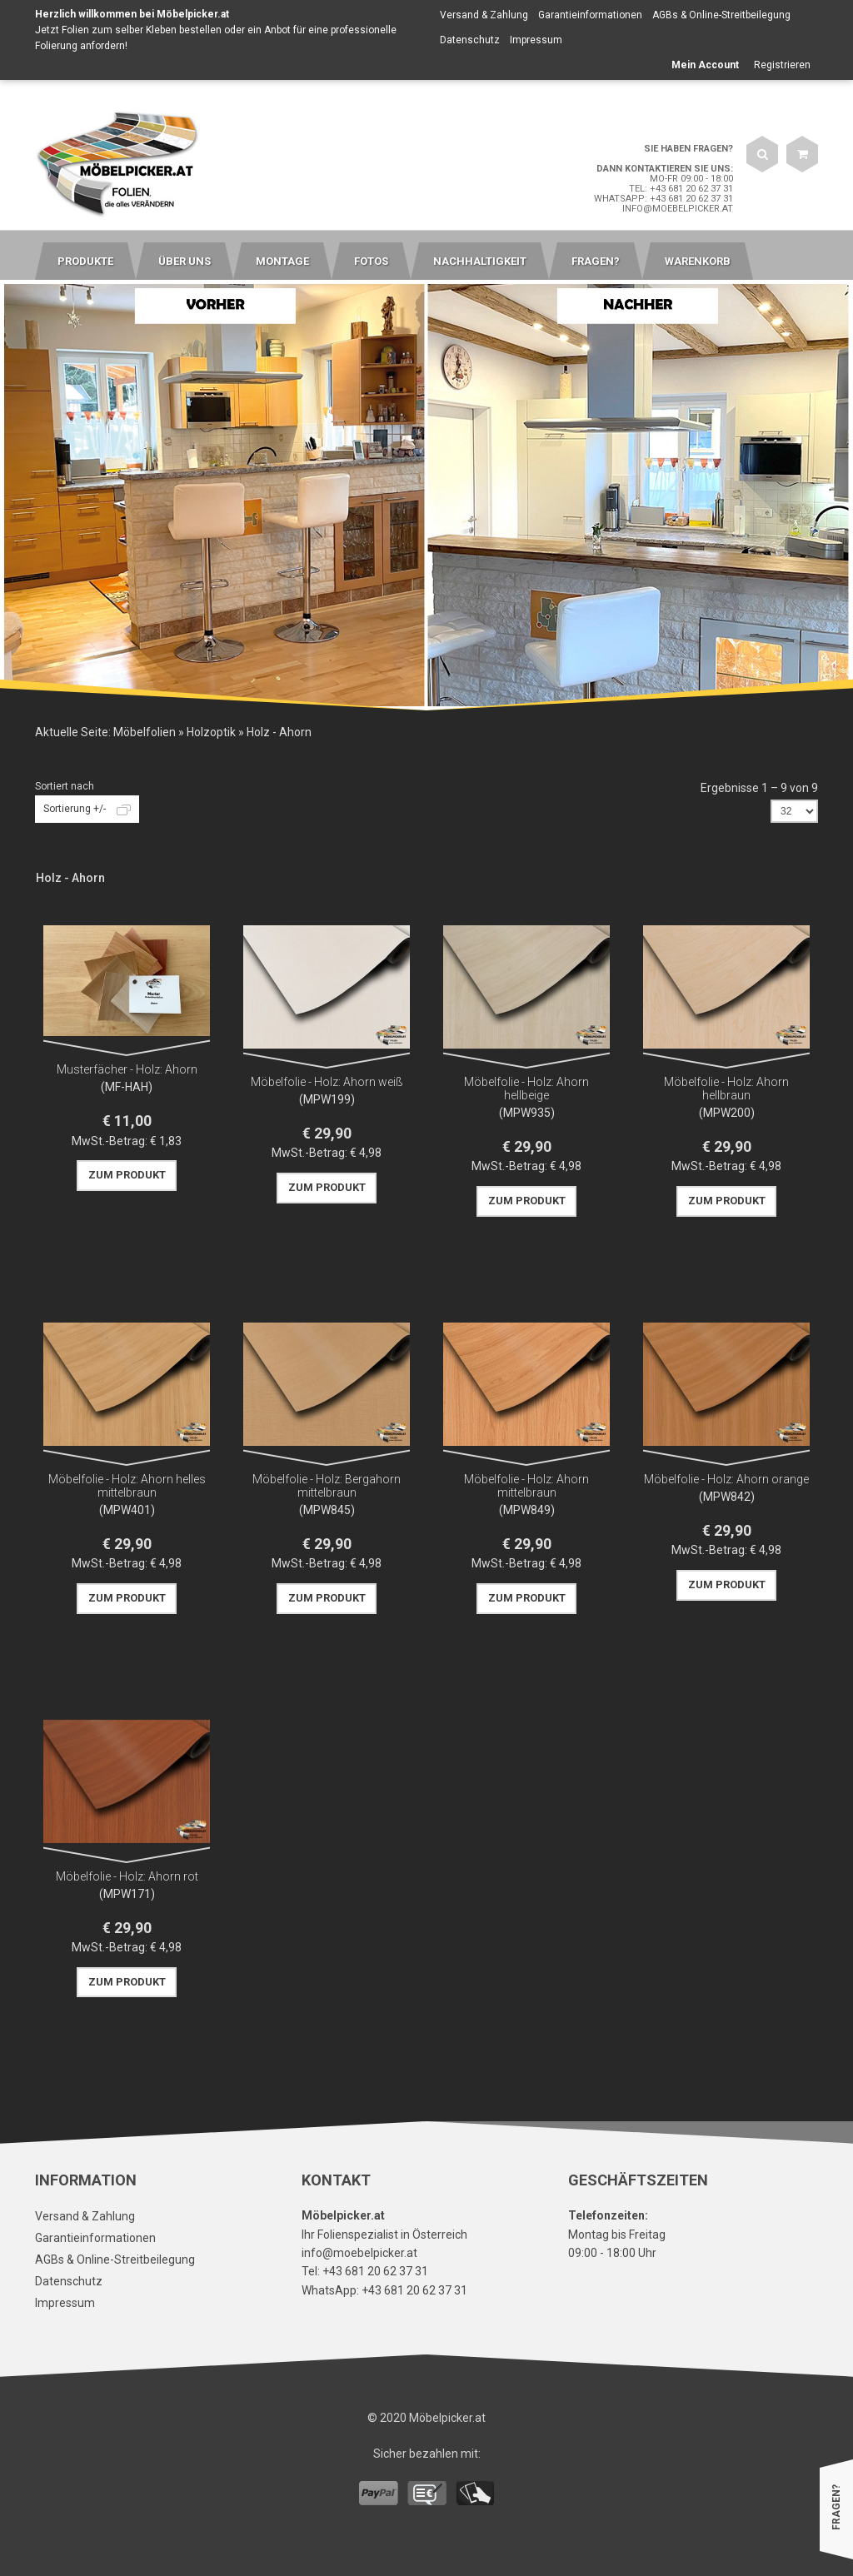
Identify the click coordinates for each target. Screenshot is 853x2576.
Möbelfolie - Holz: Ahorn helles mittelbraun (127, 1485)
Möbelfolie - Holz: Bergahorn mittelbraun (326, 1485)
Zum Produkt (127, 1174)
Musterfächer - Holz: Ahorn (127, 1069)
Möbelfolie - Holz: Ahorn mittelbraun (526, 1485)
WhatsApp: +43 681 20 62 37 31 (663, 198)
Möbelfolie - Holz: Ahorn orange (726, 1479)
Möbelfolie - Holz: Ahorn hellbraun (726, 1088)
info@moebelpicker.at (677, 208)
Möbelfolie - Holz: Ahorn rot (127, 1876)
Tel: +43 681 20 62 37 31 (681, 188)
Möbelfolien (144, 732)
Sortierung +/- (74, 809)
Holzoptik (211, 732)
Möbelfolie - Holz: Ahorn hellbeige (526, 1088)
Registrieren (782, 65)
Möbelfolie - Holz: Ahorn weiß (327, 1082)
